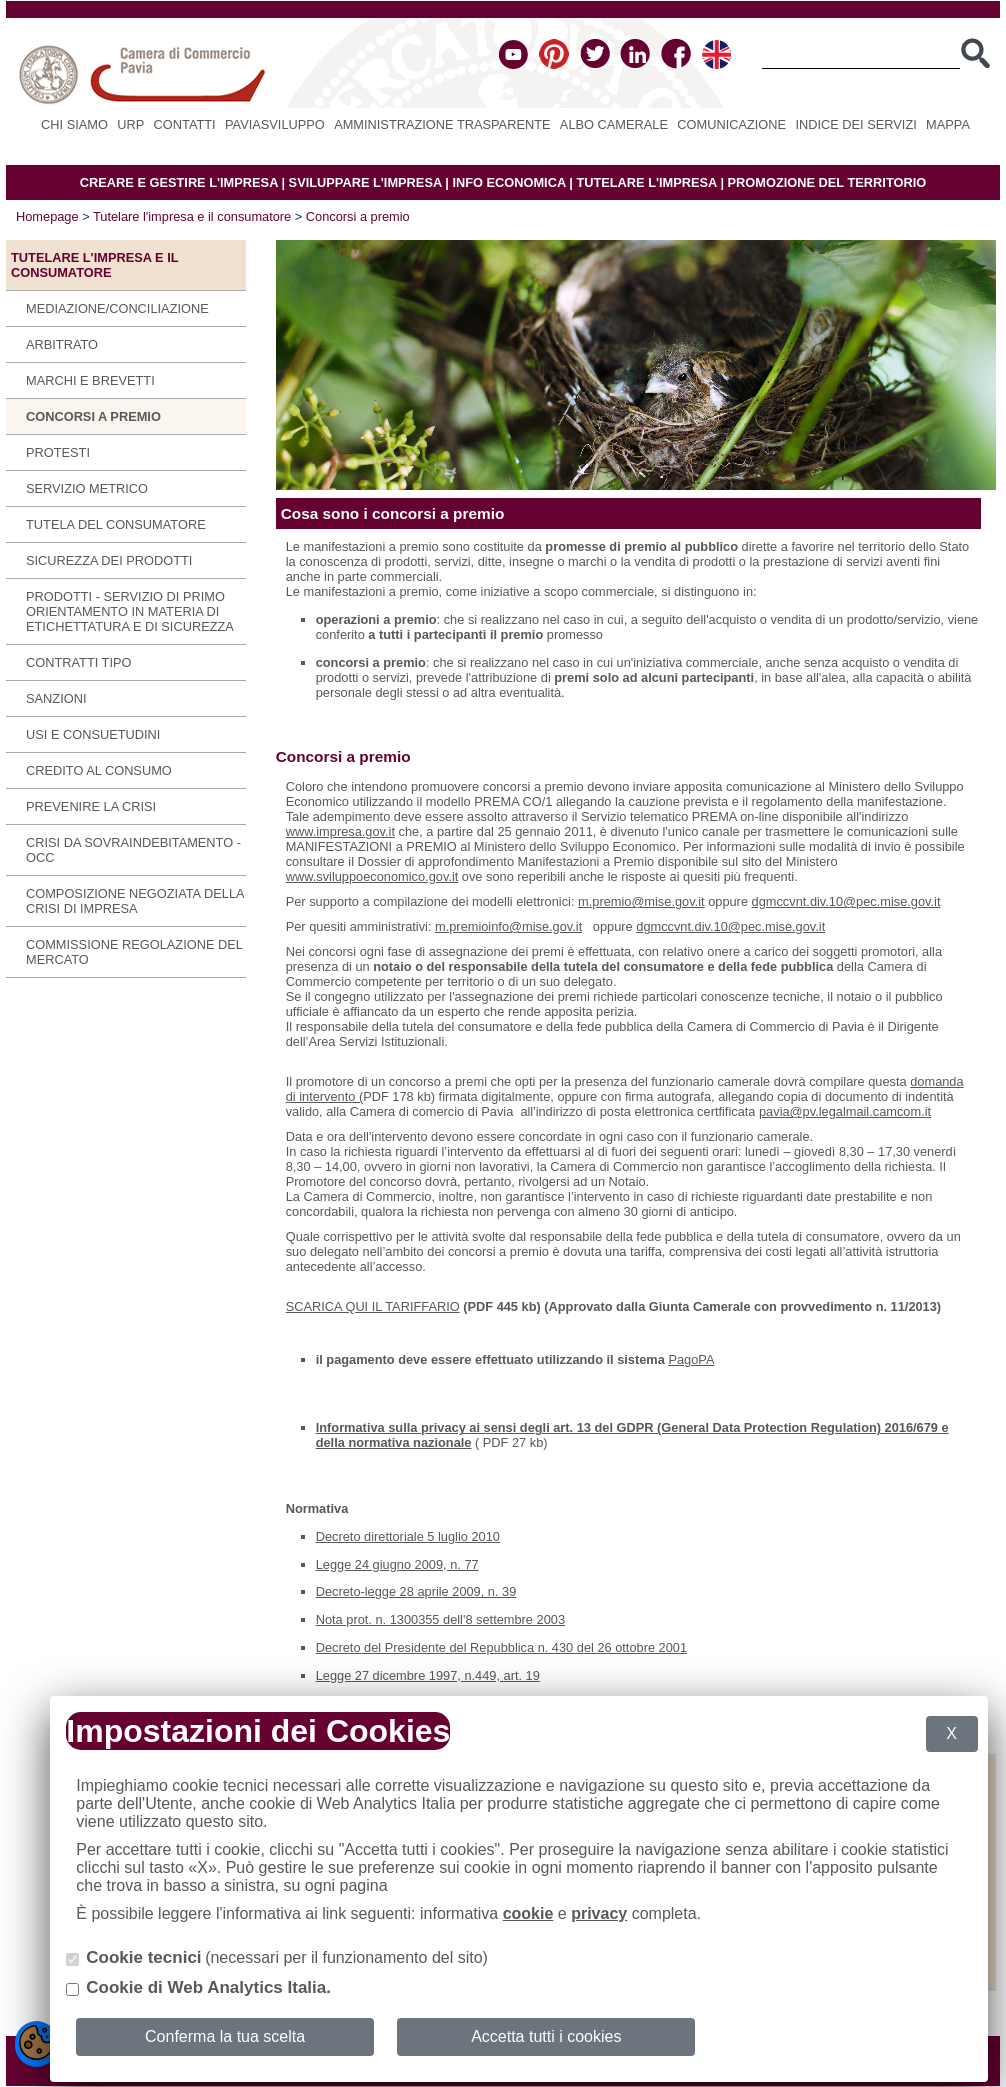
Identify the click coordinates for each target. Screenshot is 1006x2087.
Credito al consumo (99, 770)
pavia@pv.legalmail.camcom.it (845, 1111)
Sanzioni (56, 698)
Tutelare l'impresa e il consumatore (192, 216)
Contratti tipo (78, 662)
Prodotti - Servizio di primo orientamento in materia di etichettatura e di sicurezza (130, 611)
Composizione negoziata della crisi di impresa (135, 901)
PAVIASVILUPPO (275, 124)
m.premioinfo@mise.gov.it (508, 926)
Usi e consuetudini (93, 734)
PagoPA (691, 1359)
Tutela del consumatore (116, 524)
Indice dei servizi (855, 124)
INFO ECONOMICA (508, 182)
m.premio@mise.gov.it (641, 901)
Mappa (948, 124)
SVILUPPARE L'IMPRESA (365, 182)
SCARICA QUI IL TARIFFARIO (373, 1306)
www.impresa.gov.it (340, 831)
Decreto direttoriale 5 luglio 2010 (408, 1536)
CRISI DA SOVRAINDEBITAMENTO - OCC (133, 850)
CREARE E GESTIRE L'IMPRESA (179, 182)
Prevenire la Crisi (91, 806)
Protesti (58, 452)
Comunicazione (731, 124)
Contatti (185, 124)
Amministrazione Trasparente (442, 124)
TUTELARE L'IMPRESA (646, 182)
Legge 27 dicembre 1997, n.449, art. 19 (428, 1675)
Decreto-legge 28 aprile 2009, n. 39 (416, 1591)
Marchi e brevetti (90, 380)
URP (130, 124)
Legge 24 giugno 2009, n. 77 (397, 1564)
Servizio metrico (87, 488)
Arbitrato (62, 344)
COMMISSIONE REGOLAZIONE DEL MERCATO (134, 952)
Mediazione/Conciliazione (117, 308)
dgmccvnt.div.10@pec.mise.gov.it (846, 901)
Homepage (47, 216)
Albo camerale (614, 124)
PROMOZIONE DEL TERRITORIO (827, 182)
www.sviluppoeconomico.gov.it (372, 876)
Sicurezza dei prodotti (109, 560)
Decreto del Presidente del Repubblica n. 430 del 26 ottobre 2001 (501, 1647)
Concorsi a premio (358, 216)
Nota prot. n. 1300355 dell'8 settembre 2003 (440, 1619)
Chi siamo (74, 124)
